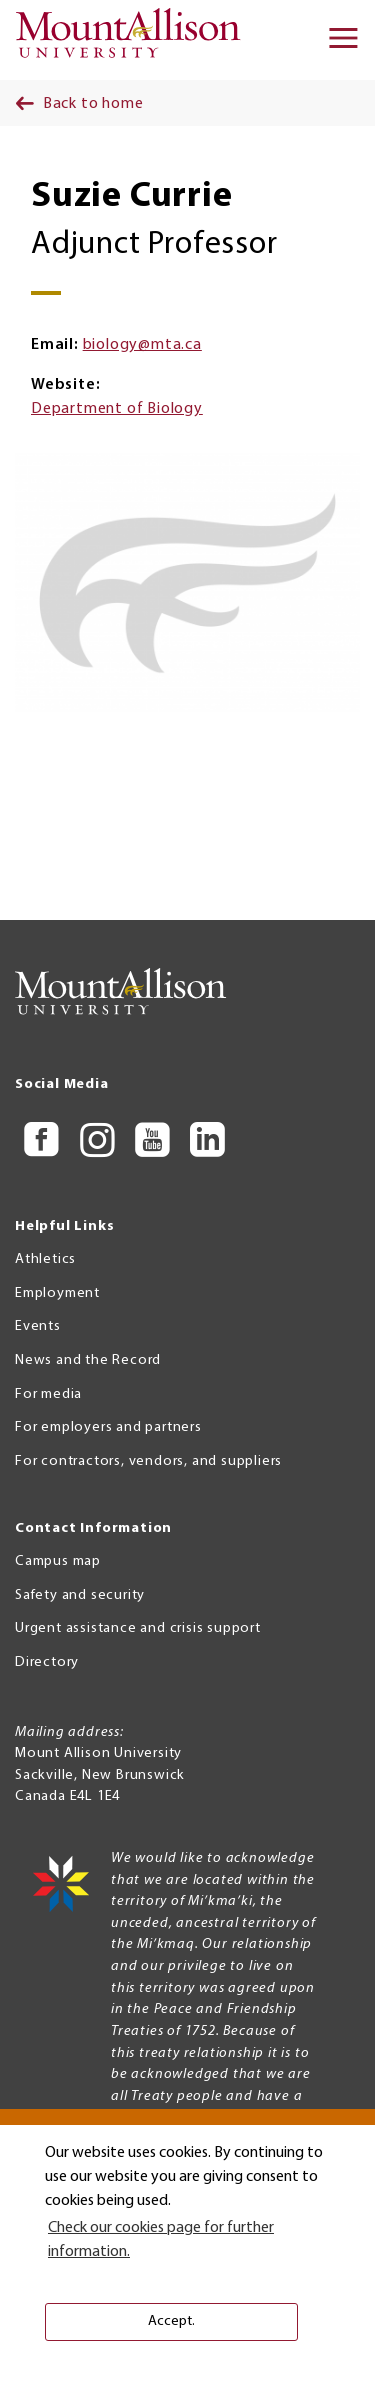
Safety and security (80, 1595)
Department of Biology (117, 409)
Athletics (45, 1259)
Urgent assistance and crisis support (138, 1628)
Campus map (58, 1561)
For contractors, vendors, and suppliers (148, 1461)
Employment (57, 1293)
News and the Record (88, 1360)
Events (38, 1326)
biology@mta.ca (142, 345)
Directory (47, 1662)
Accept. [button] (171, 2321)
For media (48, 1394)
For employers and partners (108, 1427)
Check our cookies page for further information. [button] (161, 2240)
